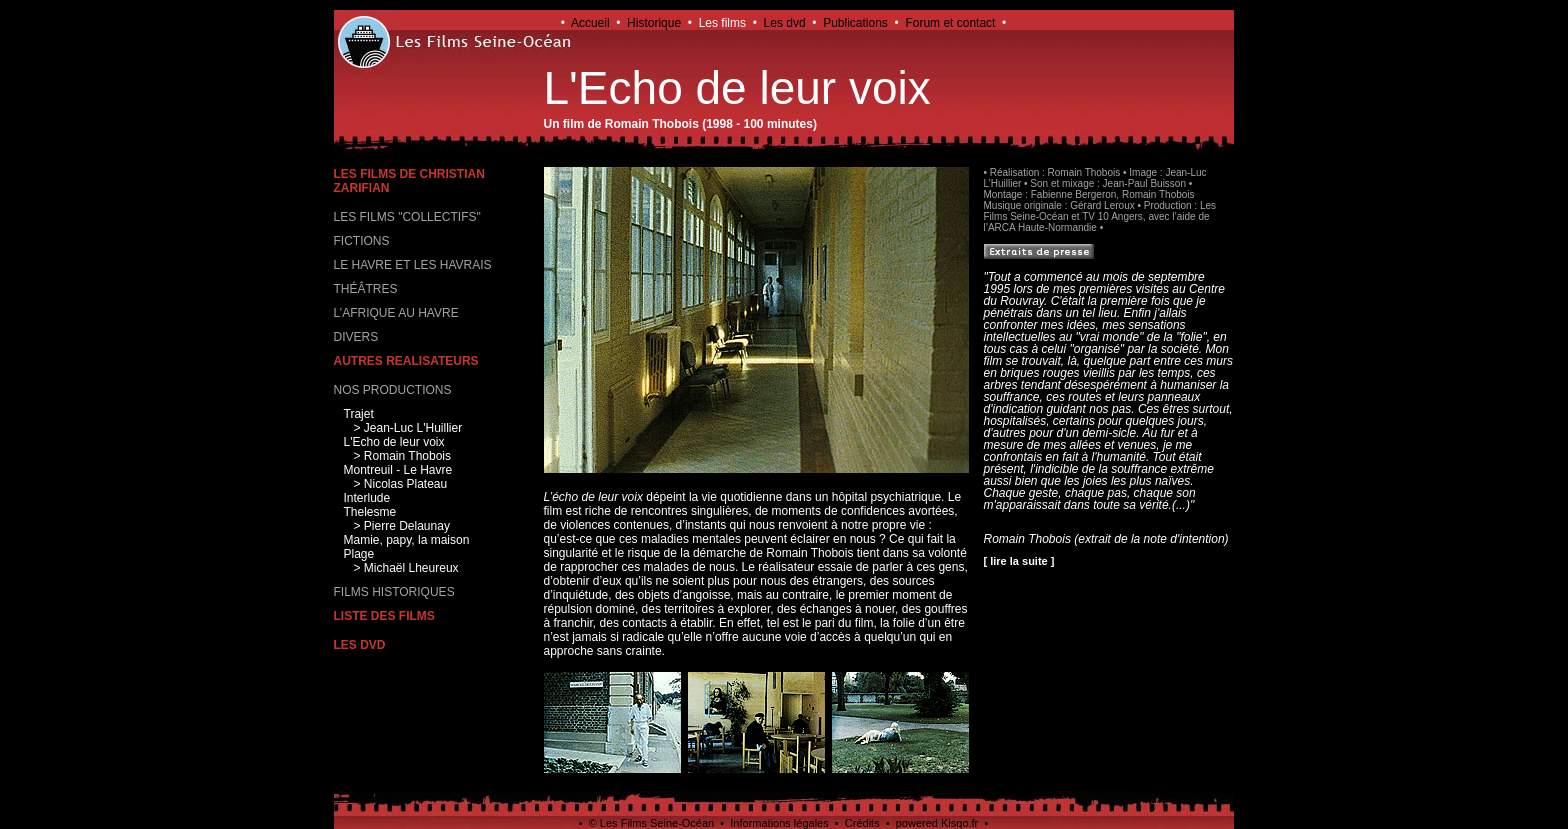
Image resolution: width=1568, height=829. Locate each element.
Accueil (590, 23)
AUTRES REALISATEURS (406, 361)
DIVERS (356, 337)
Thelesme (370, 512)
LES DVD (360, 645)
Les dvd (785, 23)
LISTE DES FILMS (384, 616)
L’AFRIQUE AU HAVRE (396, 313)
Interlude (367, 498)
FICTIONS (362, 241)
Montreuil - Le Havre (398, 470)
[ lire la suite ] (1019, 561)
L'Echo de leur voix (394, 442)
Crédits (862, 823)
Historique (654, 23)
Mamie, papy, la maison (407, 540)
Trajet (359, 414)
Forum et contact (950, 23)
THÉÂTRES (366, 289)
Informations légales (779, 823)
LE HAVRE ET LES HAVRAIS (413, 265)
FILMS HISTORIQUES (394, 592)
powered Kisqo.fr (937, 823)
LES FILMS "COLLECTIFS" (407, 217)
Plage (359, 554)
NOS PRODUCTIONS (393, 390)
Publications (855, 23)
